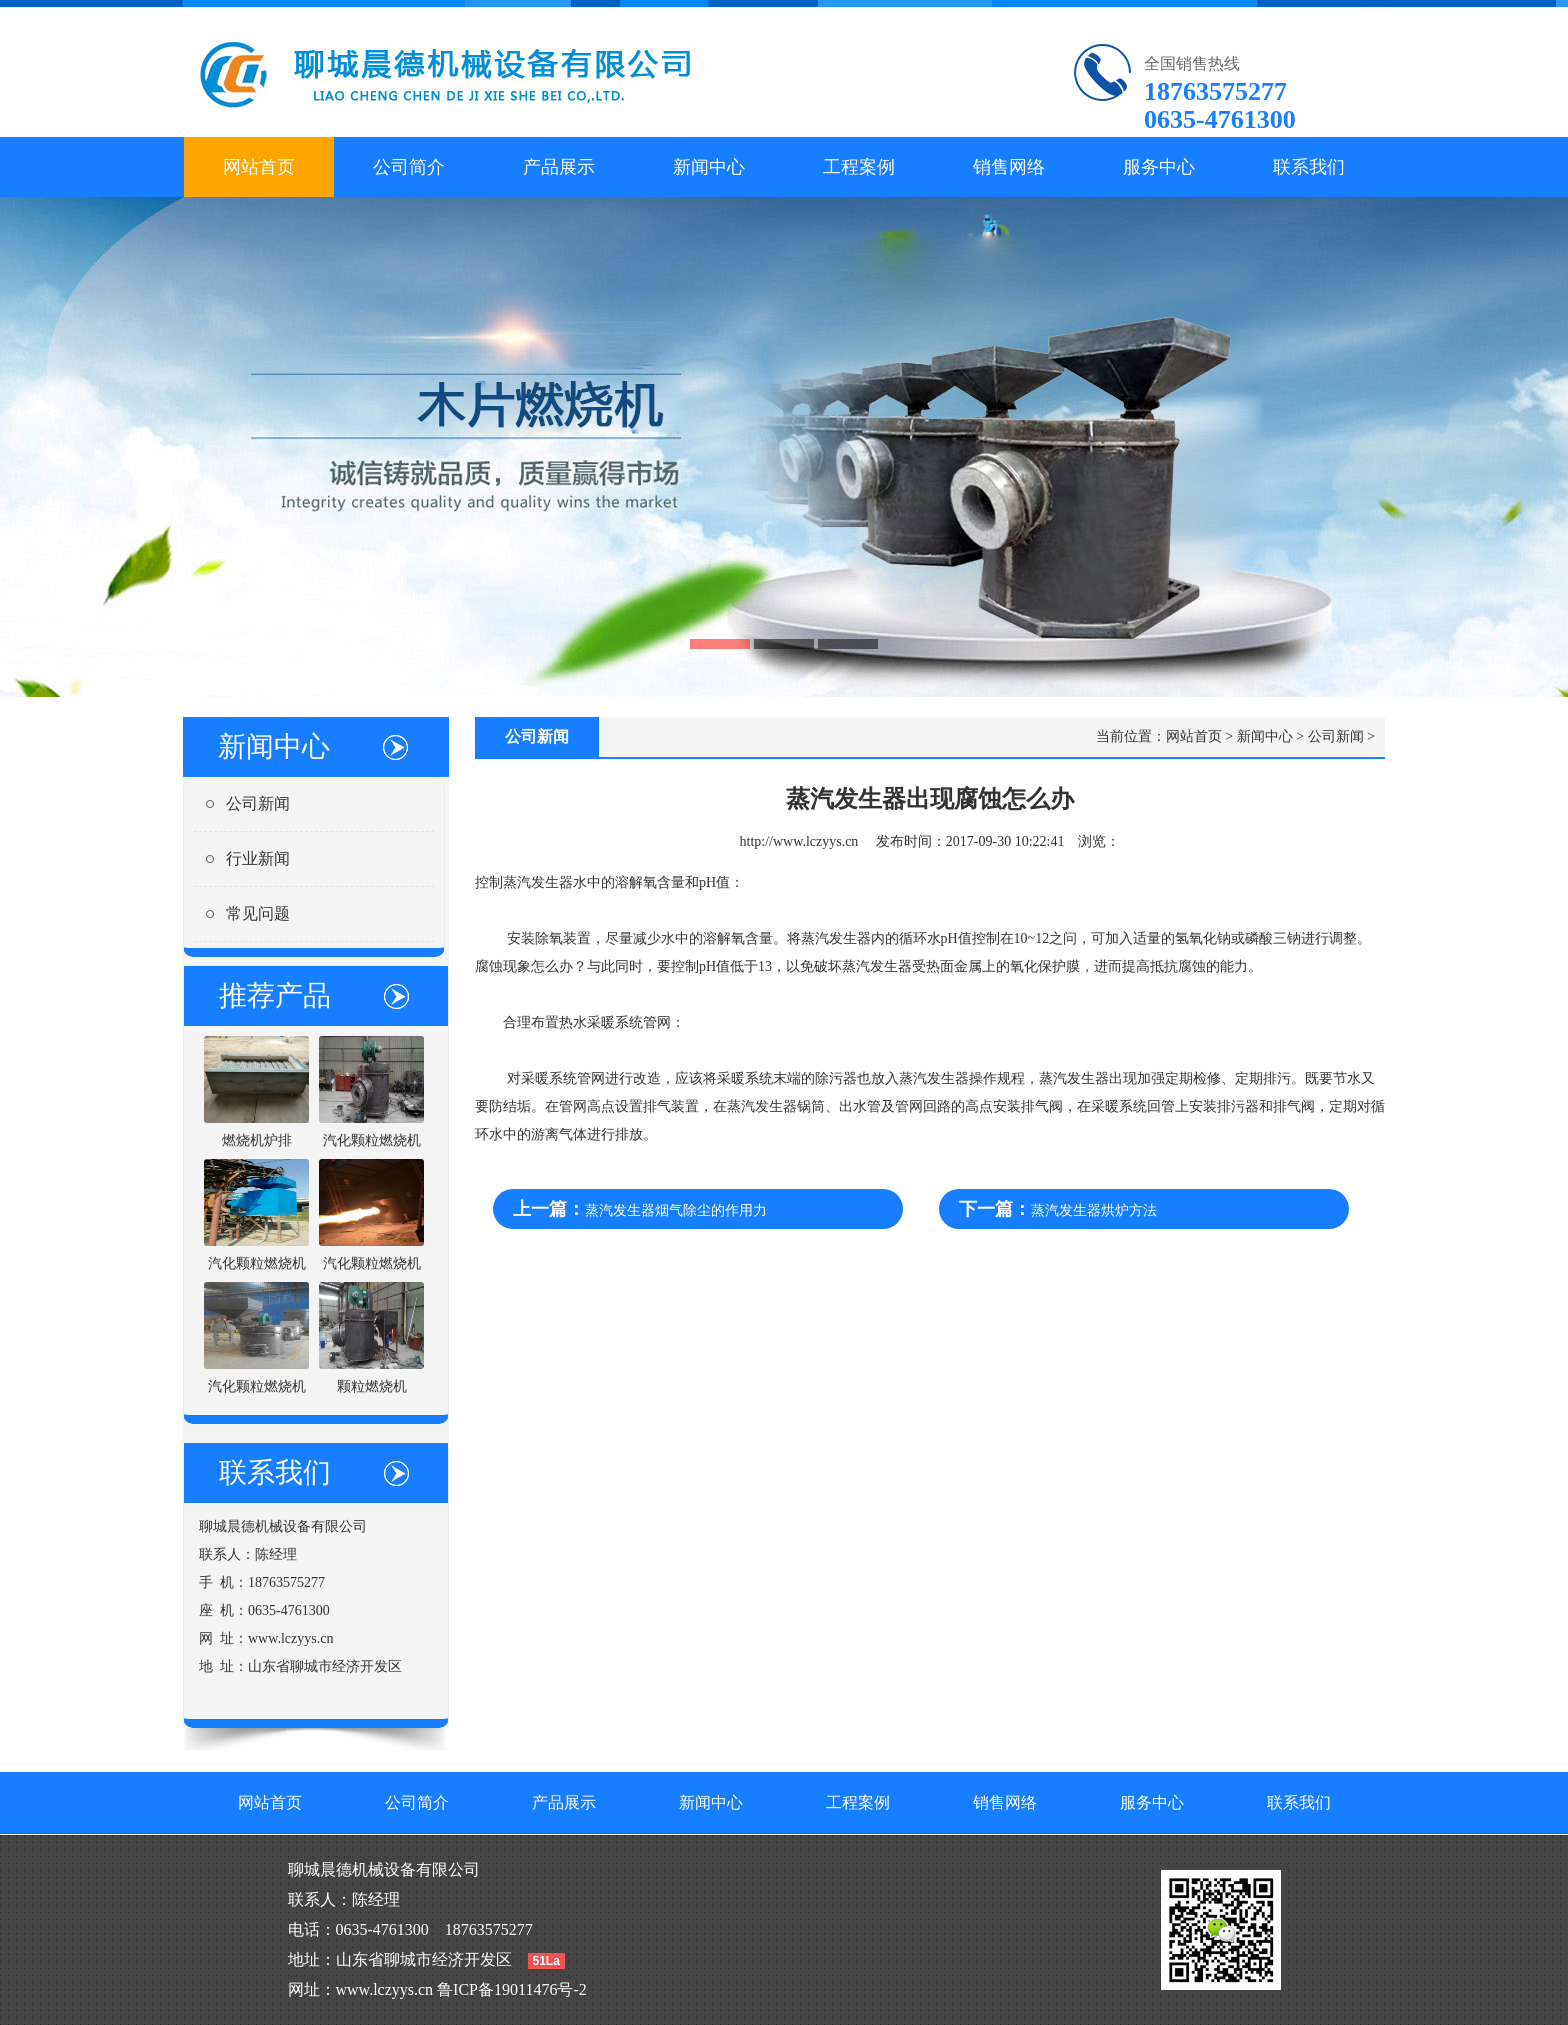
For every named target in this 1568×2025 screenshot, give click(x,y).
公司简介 (409, 167)
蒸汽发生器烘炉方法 (1094, 1210)
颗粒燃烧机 (372, 1386)
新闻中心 (709, 167)
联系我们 (1309, 167)
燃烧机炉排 (257, 1140)
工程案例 (859, 167)
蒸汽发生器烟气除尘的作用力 (676, 1210)
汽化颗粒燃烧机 (372, 1140)
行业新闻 (258, 858)
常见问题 (258, 913)
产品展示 (559, 167)
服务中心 (1159, 167)
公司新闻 (258, 803)
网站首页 (259, 167)
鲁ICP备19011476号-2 (512, 1989)
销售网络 (1009, 167)
